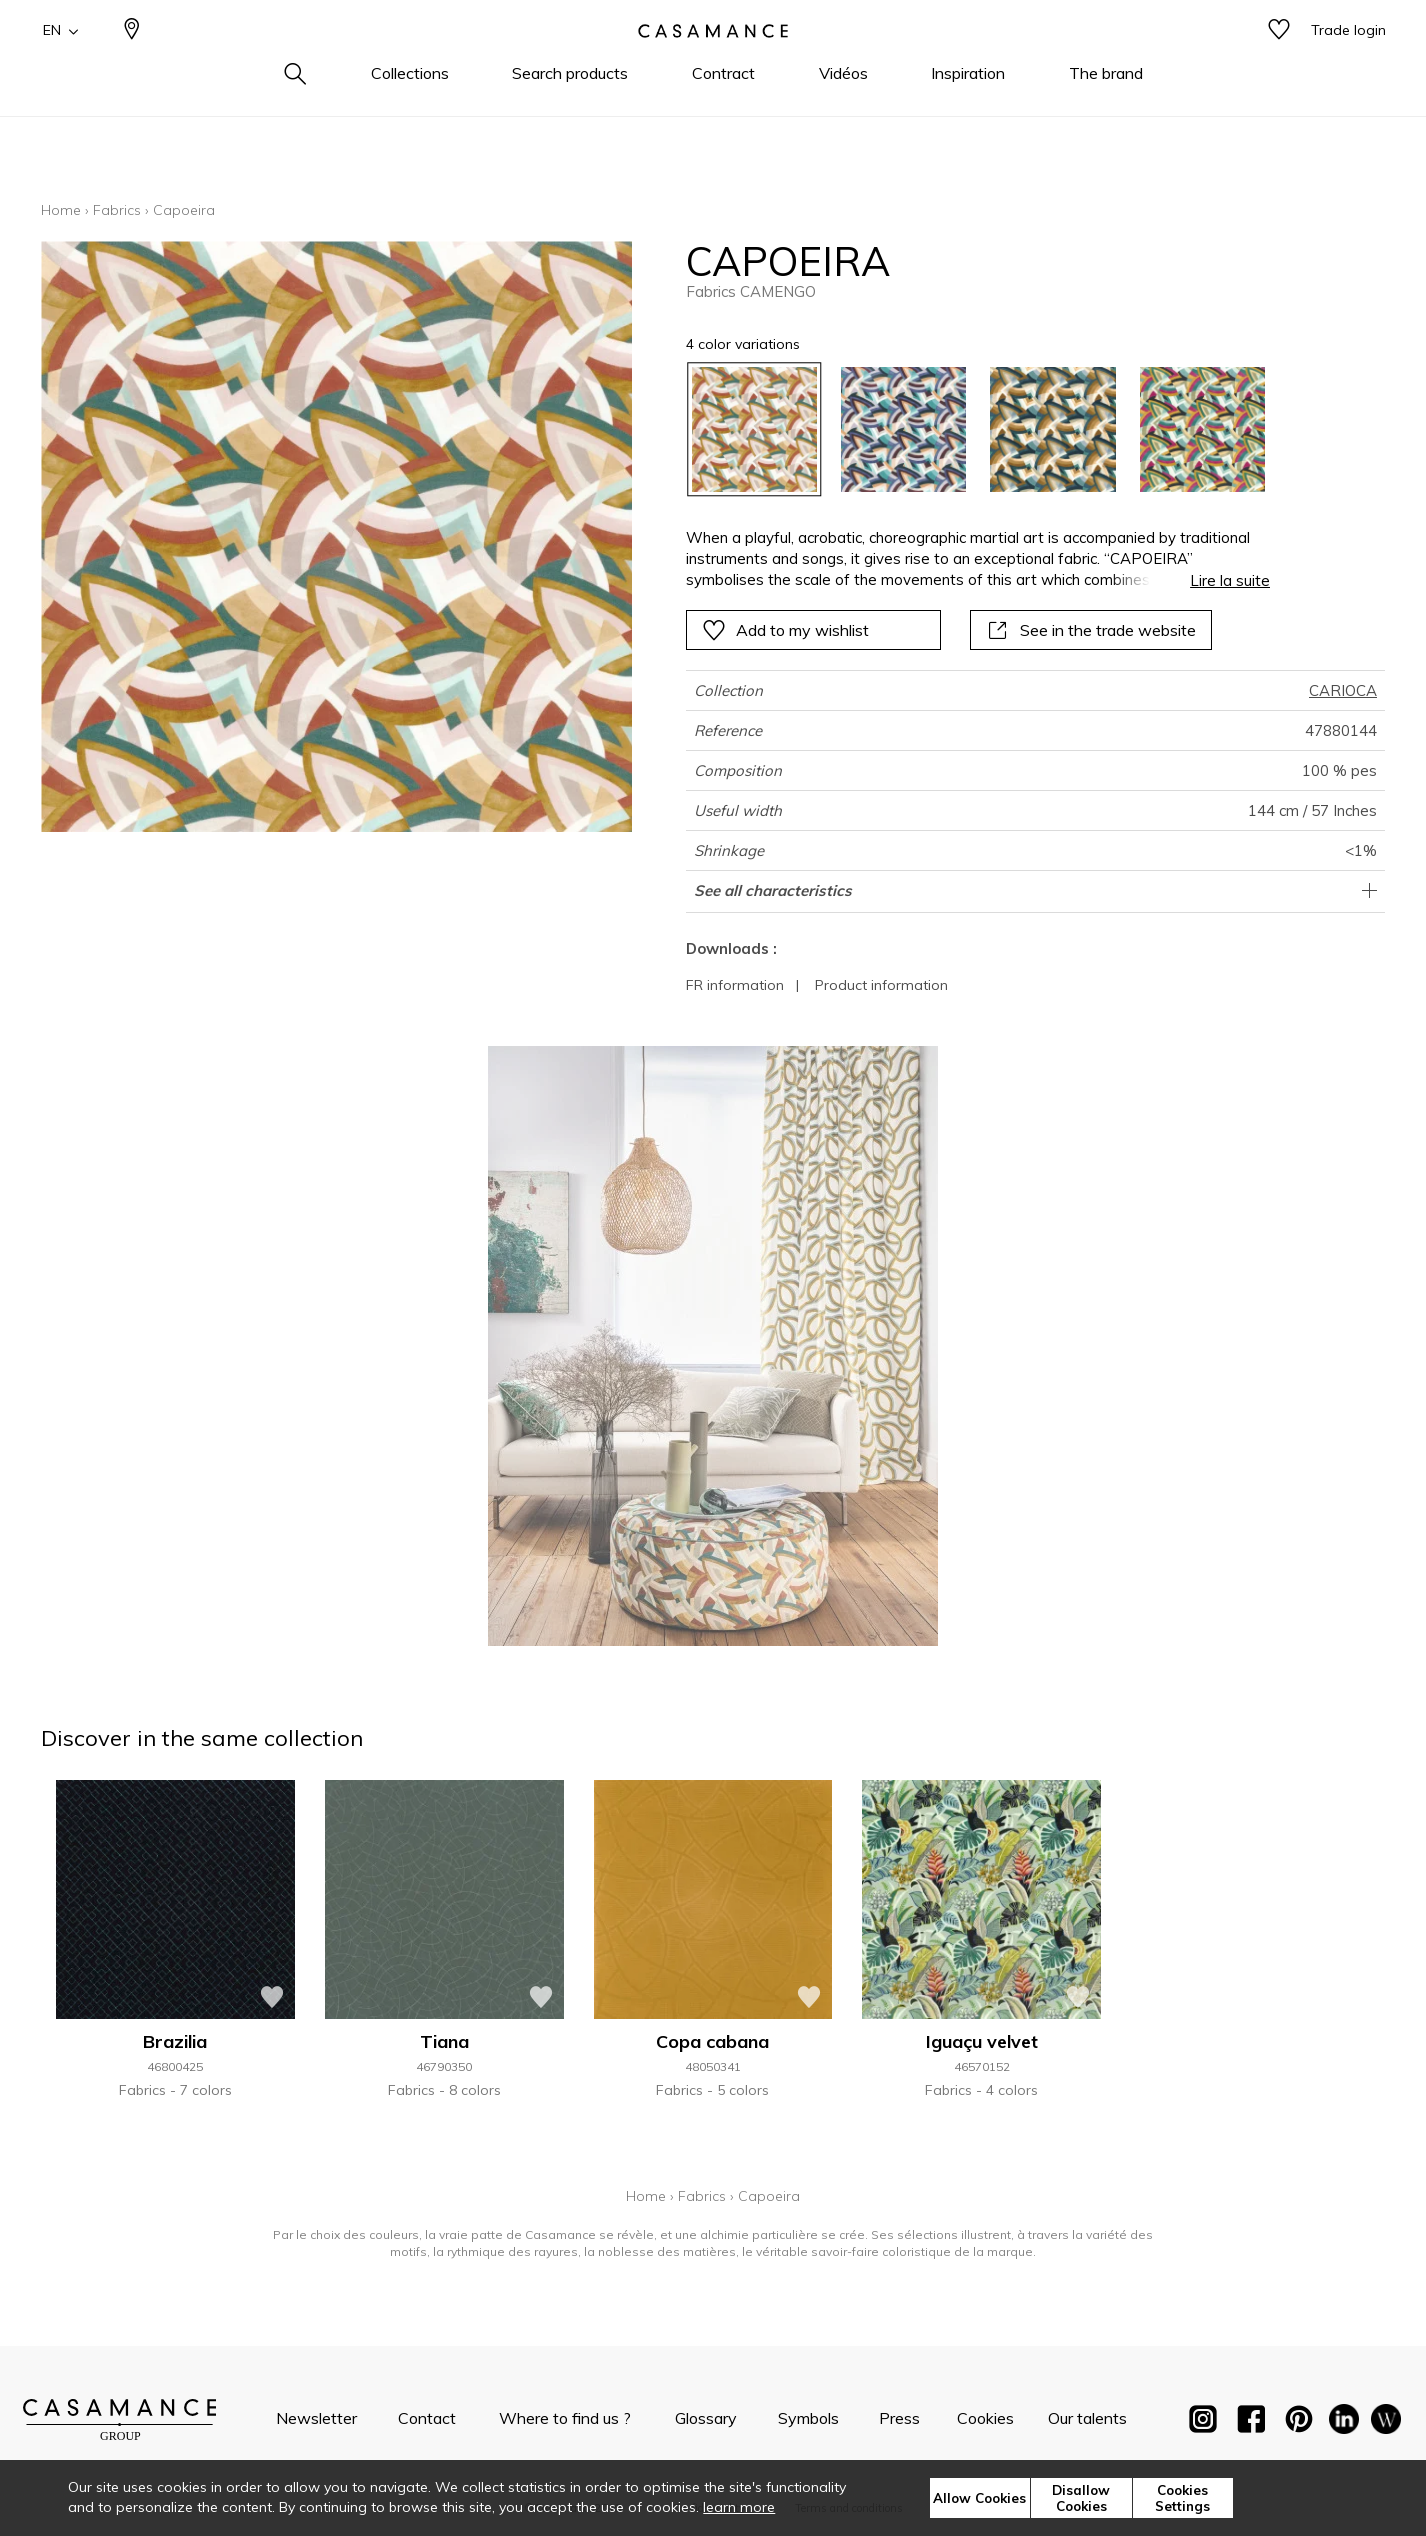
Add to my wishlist (785, 630)
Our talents (1087, 2418)
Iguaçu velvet (982, 2041)
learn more (739, 2507)
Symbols (808, 2418)
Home (61, 210)
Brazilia (175, 2041)
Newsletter (316, 2418)
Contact (427, 2418)
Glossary (706, 2418)
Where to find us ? (565, 2418)
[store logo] (713, 63)
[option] (754, 429)
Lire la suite (1230, 580)
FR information (735, 985)
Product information (881, 985)
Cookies (985, 2418)
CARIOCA (1343, 690)
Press (899, 2418)
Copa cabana (712, 2041)
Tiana (444, 2041)
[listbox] (966, 429)
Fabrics (117, 210)
